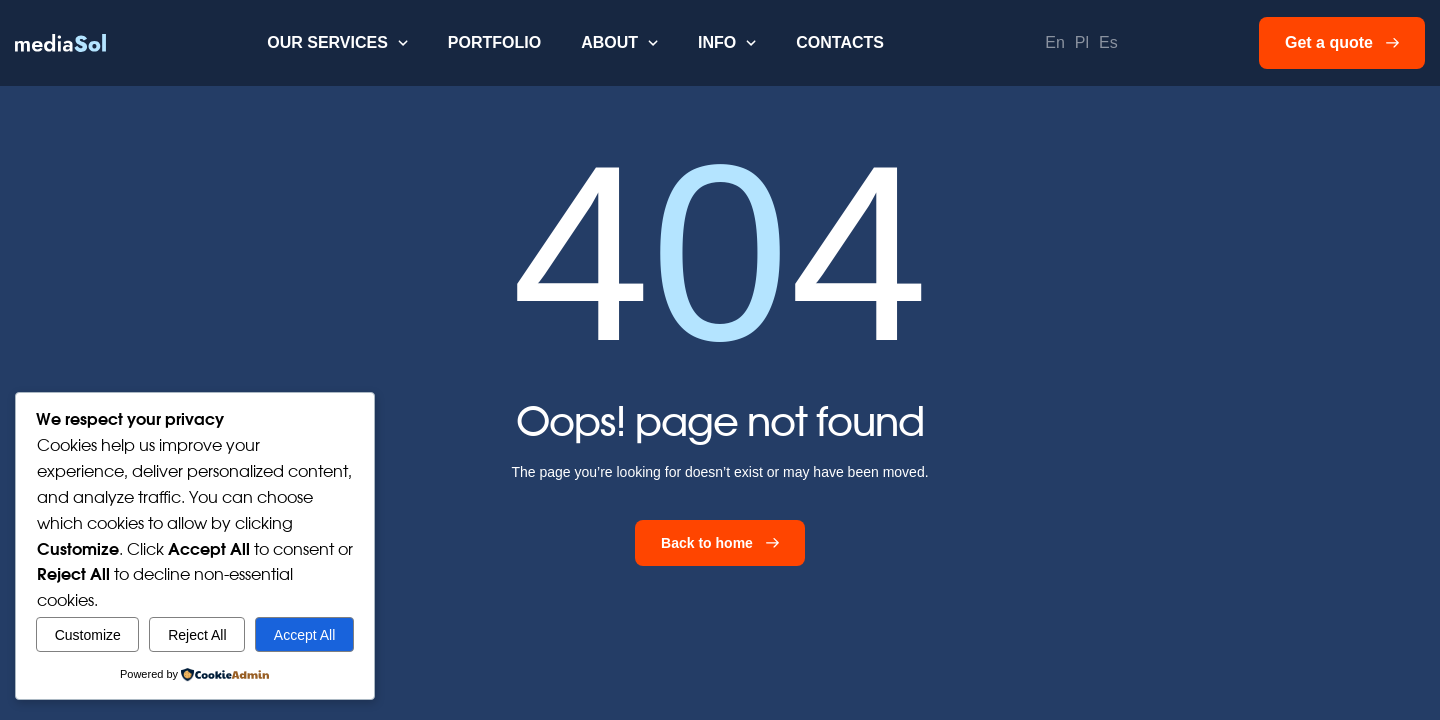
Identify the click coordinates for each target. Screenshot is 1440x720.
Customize (88, 635)
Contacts (840, 42)
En (1055, 42)
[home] (60, 43)
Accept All (304, 635)
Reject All (197, 635)
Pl (1082, 42)
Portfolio (494, 42)
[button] (337, 43)
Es (1108, 42)
